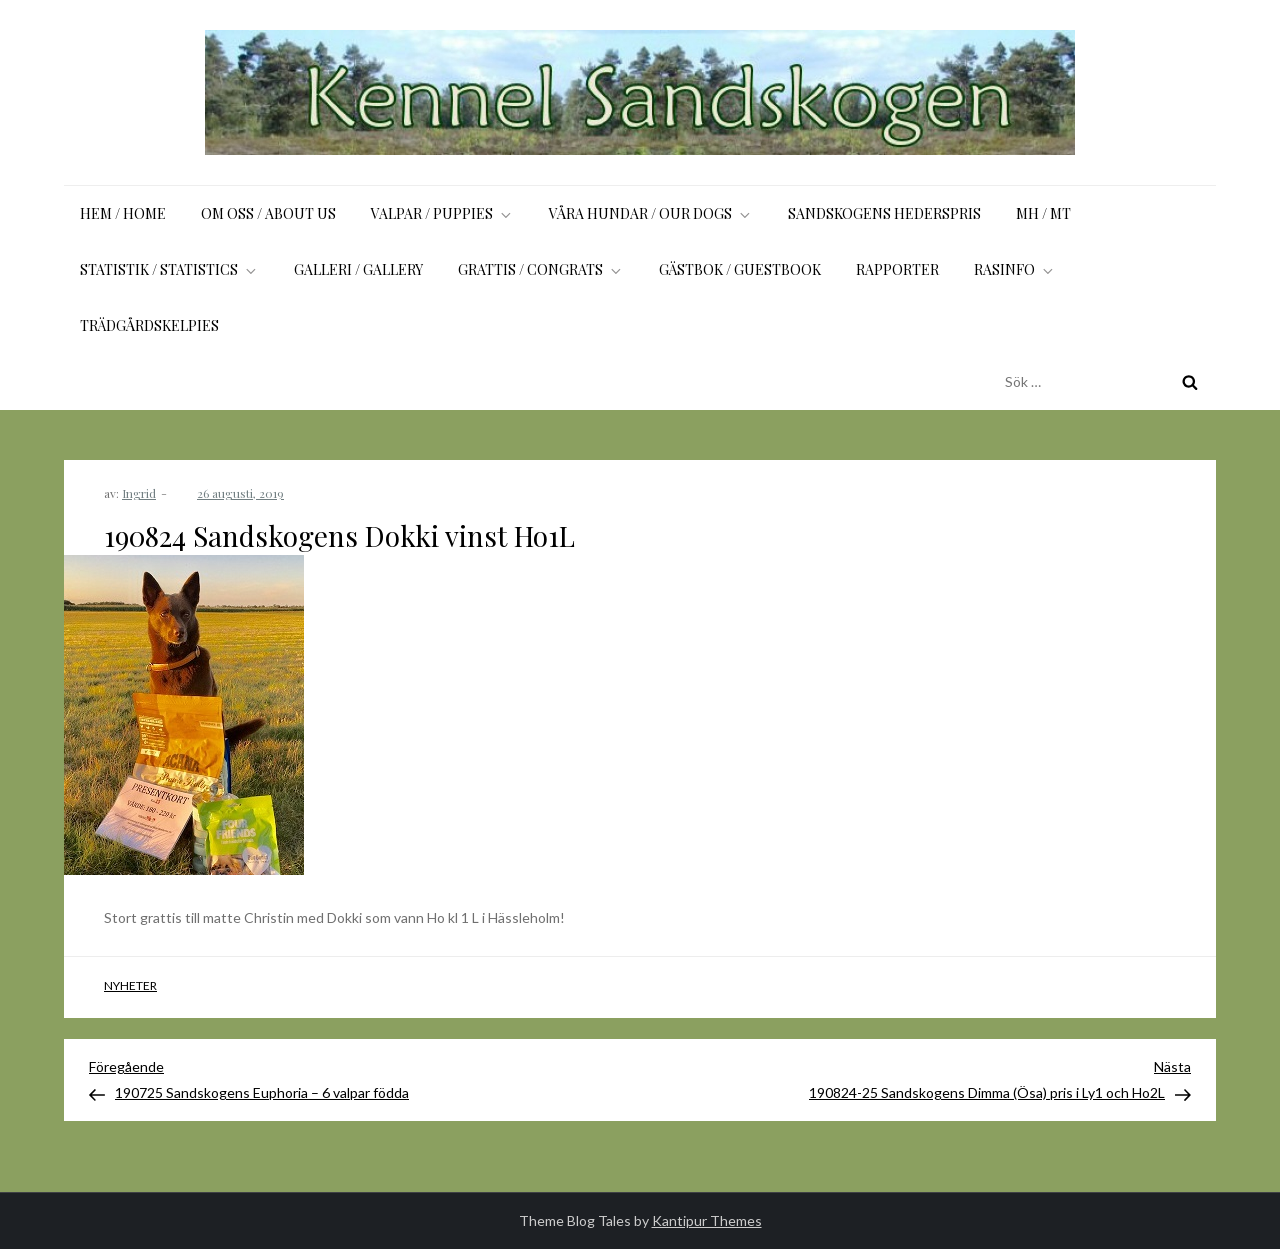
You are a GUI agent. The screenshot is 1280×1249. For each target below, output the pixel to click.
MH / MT (1043, 213)
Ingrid (139, 493)
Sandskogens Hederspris (884, 213)
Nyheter (130, 985)
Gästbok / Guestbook (740, 269)
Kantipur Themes (707, 1220)
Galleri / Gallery (358, 269)
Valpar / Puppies (442, 213)
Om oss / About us (268, 213)
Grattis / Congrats (541, 269)
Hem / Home (123, 213)
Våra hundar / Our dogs (651, 213)
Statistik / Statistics (169, 269)
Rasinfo (1015, 269)
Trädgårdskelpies (149, 325)
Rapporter (897, 269)
